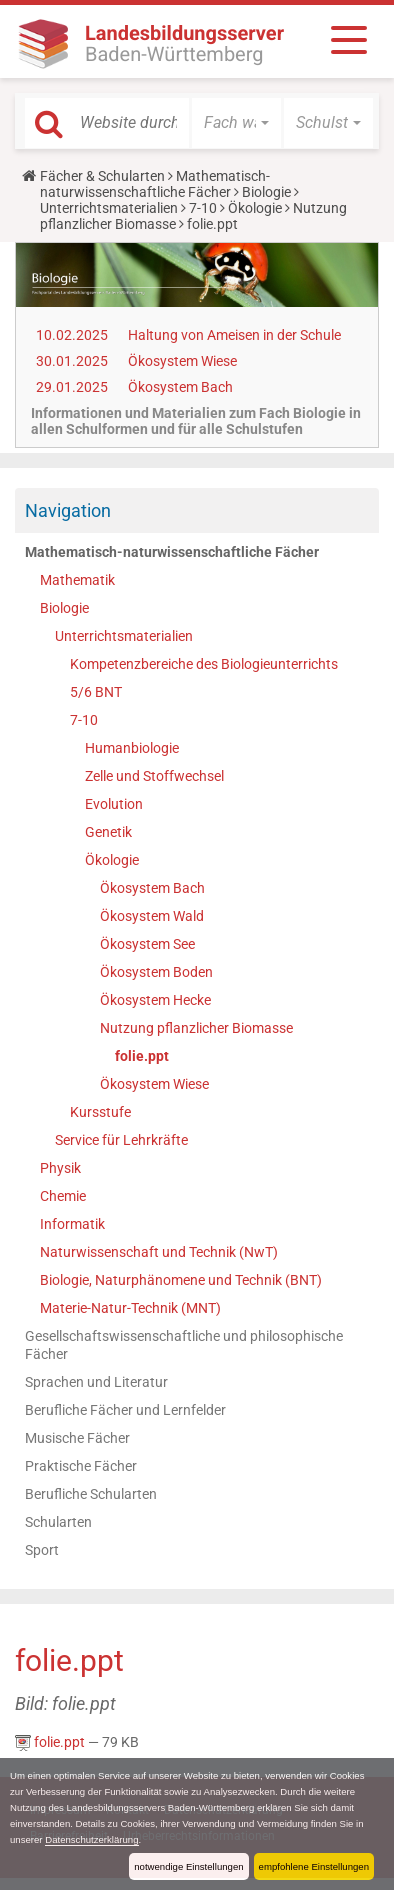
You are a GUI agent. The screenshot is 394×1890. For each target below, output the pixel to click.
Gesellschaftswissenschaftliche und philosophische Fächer (184, 1345)
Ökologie (255, 208)
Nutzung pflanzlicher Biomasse (196, 1028)
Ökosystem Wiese (182, 361)
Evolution (114, 804)
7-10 (203, 208)
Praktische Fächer (81, 1466)
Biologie (266, 192)
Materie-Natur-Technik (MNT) (130, 1308)
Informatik (72, 1224)
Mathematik (77, 580)
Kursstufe (100, 1112)
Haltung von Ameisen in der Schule (234, 335)
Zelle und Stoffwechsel (154, 776)
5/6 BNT (96, 692)
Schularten (58, 1522)
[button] (236, 123)
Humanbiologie (132, 748)
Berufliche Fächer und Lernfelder (125, 1410)
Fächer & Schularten (102, 176)
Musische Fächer (77, 1438)
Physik (60, 1168)
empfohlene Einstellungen (314, 1866)
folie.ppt (142, 1056)
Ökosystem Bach (180, 387)
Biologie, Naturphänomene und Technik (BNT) (181, 1280)
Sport (42, 1550)
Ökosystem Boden (156, 972)
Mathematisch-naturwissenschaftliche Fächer (155, 184)
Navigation (68, 510)
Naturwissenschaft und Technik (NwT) (159, 1252)
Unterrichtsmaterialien (109, 208)
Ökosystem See (147, 944)
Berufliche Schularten (91, 1494)
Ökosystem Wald (152, 916)
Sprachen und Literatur (96, 1382)
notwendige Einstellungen (188, 1866)
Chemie (63, 1196)
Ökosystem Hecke (155, 1000)
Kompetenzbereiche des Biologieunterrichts (204, 664)
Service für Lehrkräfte (121, 1140)
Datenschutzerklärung (91, 1839)
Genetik (108, 832)
